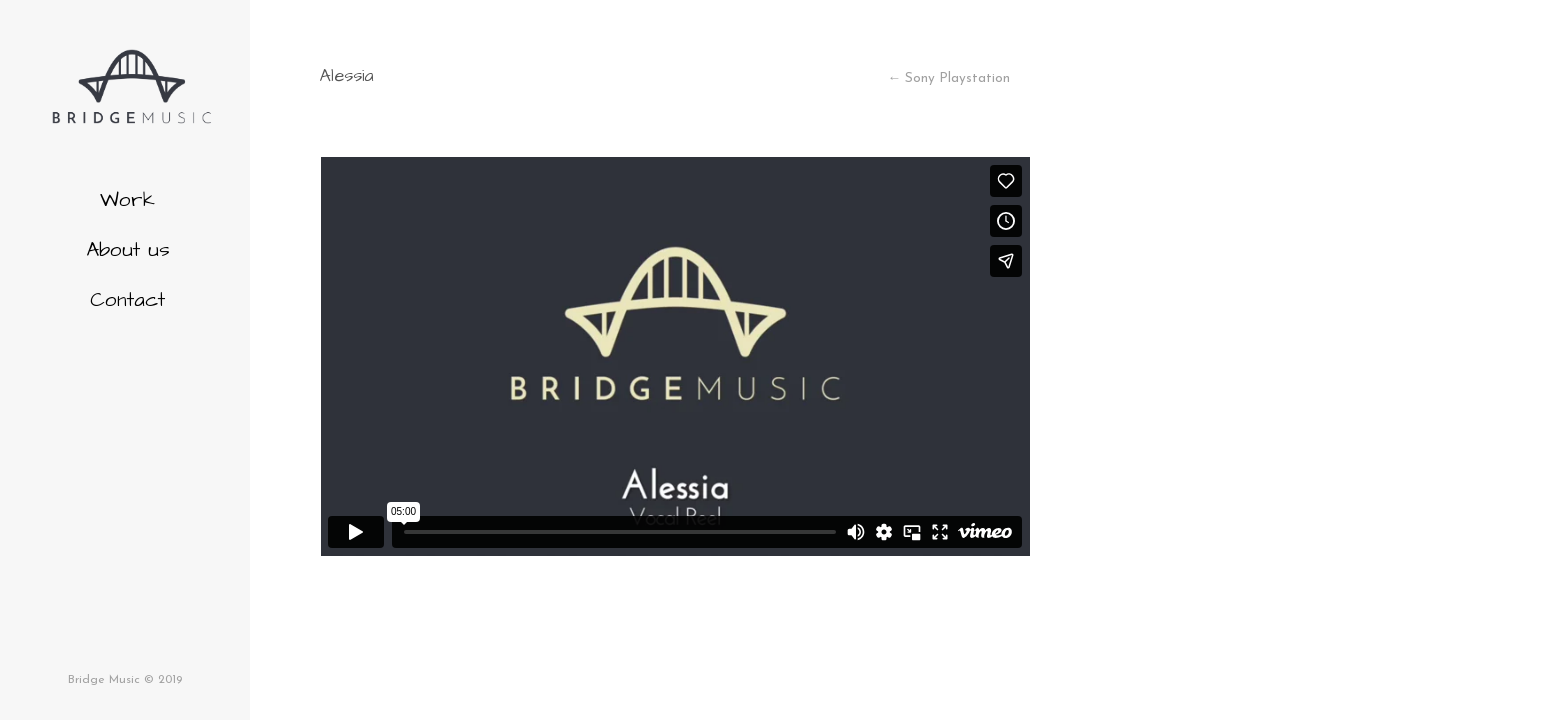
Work (127, 200)
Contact (127, 300)
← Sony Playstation (948, 78)
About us (128, 250)
